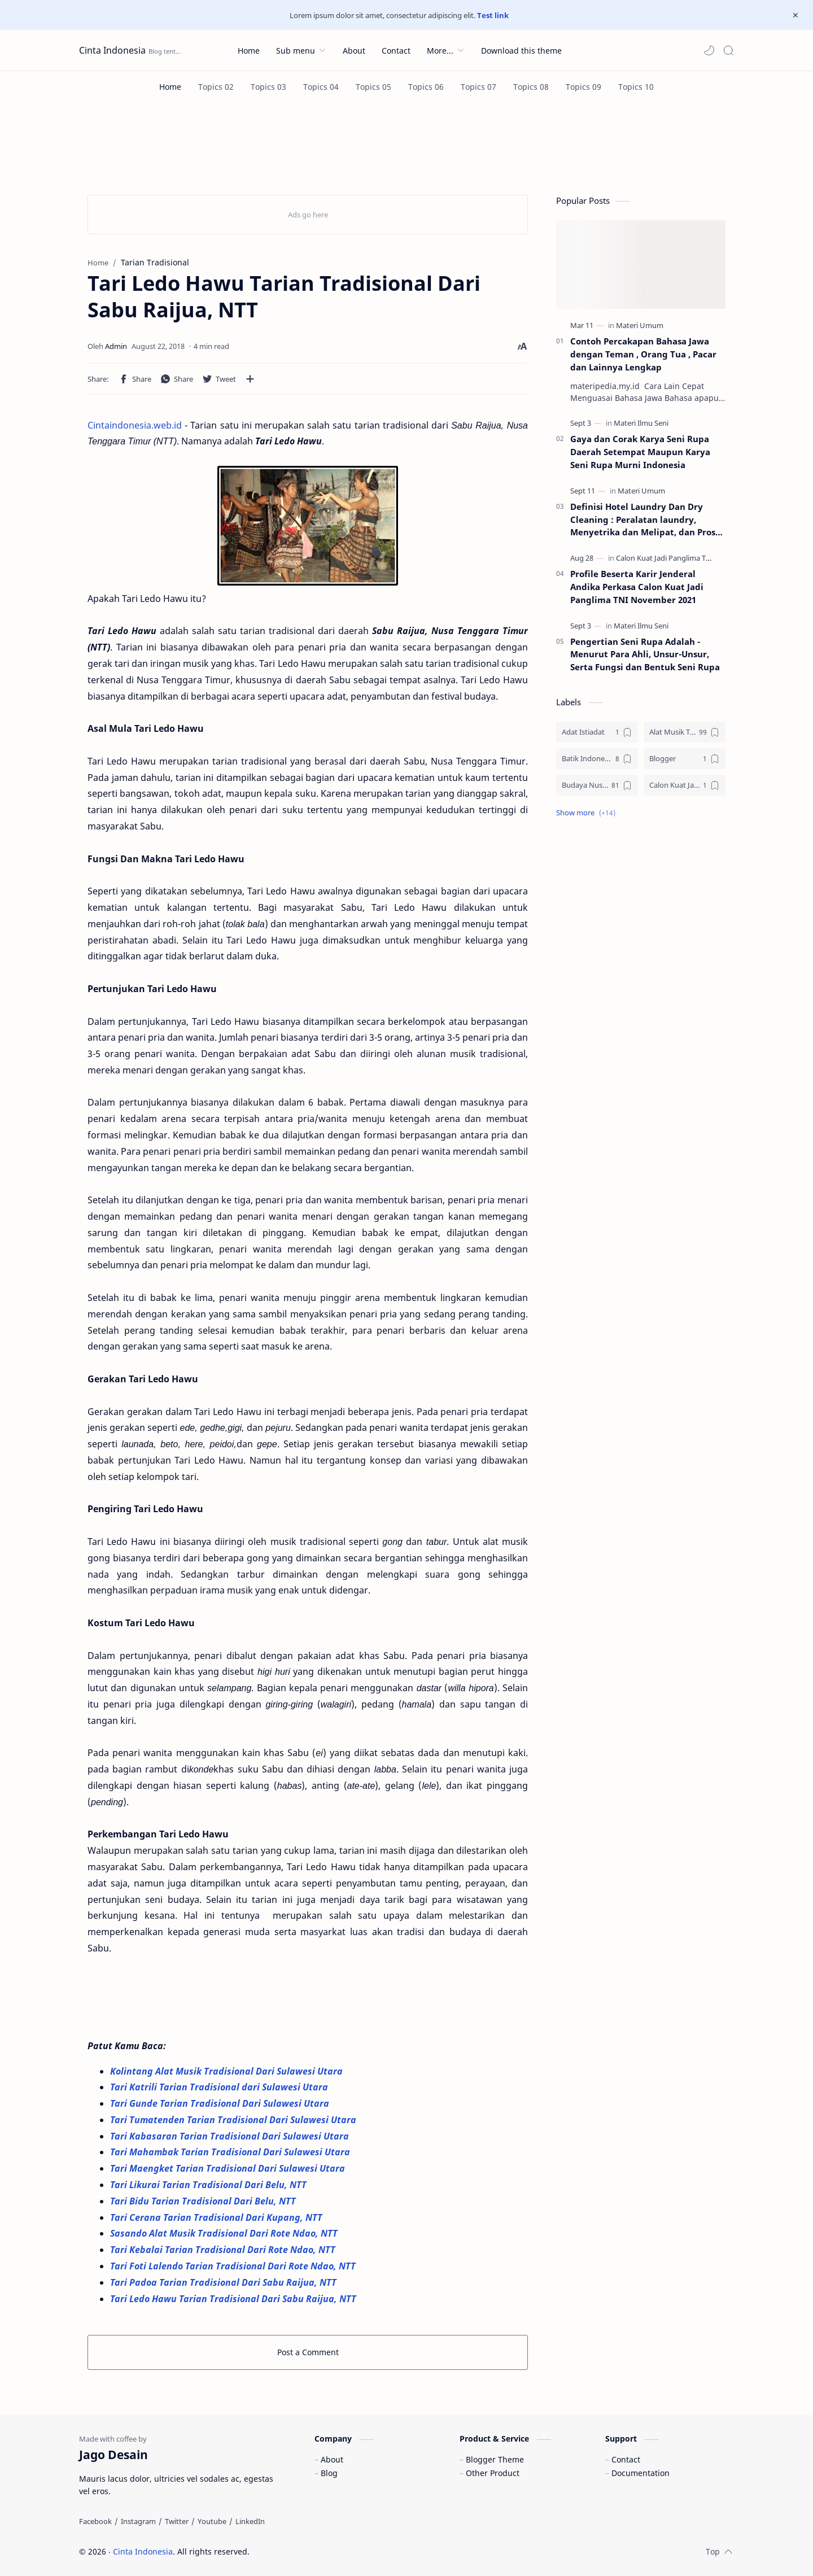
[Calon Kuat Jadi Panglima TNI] (665, 558)
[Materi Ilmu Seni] (641, 423)
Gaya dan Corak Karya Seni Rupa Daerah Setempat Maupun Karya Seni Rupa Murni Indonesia (640, 451)
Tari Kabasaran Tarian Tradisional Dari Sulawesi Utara (230, 2136)
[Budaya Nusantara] (597, 785)
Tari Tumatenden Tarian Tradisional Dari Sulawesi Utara (234, 2120)
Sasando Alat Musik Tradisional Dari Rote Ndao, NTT (225, 2233)
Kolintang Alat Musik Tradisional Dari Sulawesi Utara (227, 2071)
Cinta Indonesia (112, 50)
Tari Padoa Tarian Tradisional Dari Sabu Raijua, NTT (224, 2282)
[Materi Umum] (639, 325)
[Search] (728, 50)
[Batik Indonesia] (597, 758)
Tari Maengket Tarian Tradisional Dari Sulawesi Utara (228, 2168)
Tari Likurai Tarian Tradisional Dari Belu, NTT (209, 2184)
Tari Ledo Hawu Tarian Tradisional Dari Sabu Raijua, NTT (233, 2299)
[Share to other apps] (250, 379)
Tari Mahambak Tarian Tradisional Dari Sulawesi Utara (231, 2152)
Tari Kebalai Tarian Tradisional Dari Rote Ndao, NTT (224, 2249)
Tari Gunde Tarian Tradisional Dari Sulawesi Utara (219, 2103)
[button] (709, 50)
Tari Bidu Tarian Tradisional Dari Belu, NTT (204, 2201)
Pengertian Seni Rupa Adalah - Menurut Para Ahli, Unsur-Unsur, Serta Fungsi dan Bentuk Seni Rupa (645, 654)
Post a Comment (308, 2352)
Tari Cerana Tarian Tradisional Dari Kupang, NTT (217, 2217)
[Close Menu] (795, 15)
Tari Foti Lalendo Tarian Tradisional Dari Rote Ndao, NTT (234, 2266)
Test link (493, 15)
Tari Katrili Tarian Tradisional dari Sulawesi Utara (220, 2087)
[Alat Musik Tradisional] (684, 732)
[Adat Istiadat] (597, 732)
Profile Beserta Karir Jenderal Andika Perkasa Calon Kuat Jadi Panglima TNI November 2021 (636, 586)
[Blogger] (684, 758)
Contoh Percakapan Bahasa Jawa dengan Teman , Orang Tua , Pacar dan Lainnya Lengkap (643, 354)
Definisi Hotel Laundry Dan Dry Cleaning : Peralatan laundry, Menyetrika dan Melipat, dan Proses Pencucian (647, 520)
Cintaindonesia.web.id (135, 425)
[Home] (170, 87)
